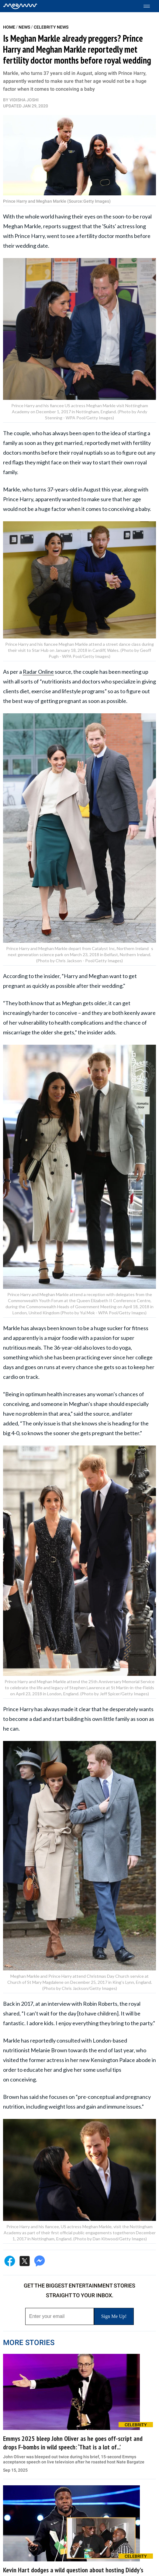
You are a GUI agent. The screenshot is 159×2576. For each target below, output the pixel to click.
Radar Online (38, 671)
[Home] (20, 6)
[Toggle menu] (149, 6)
